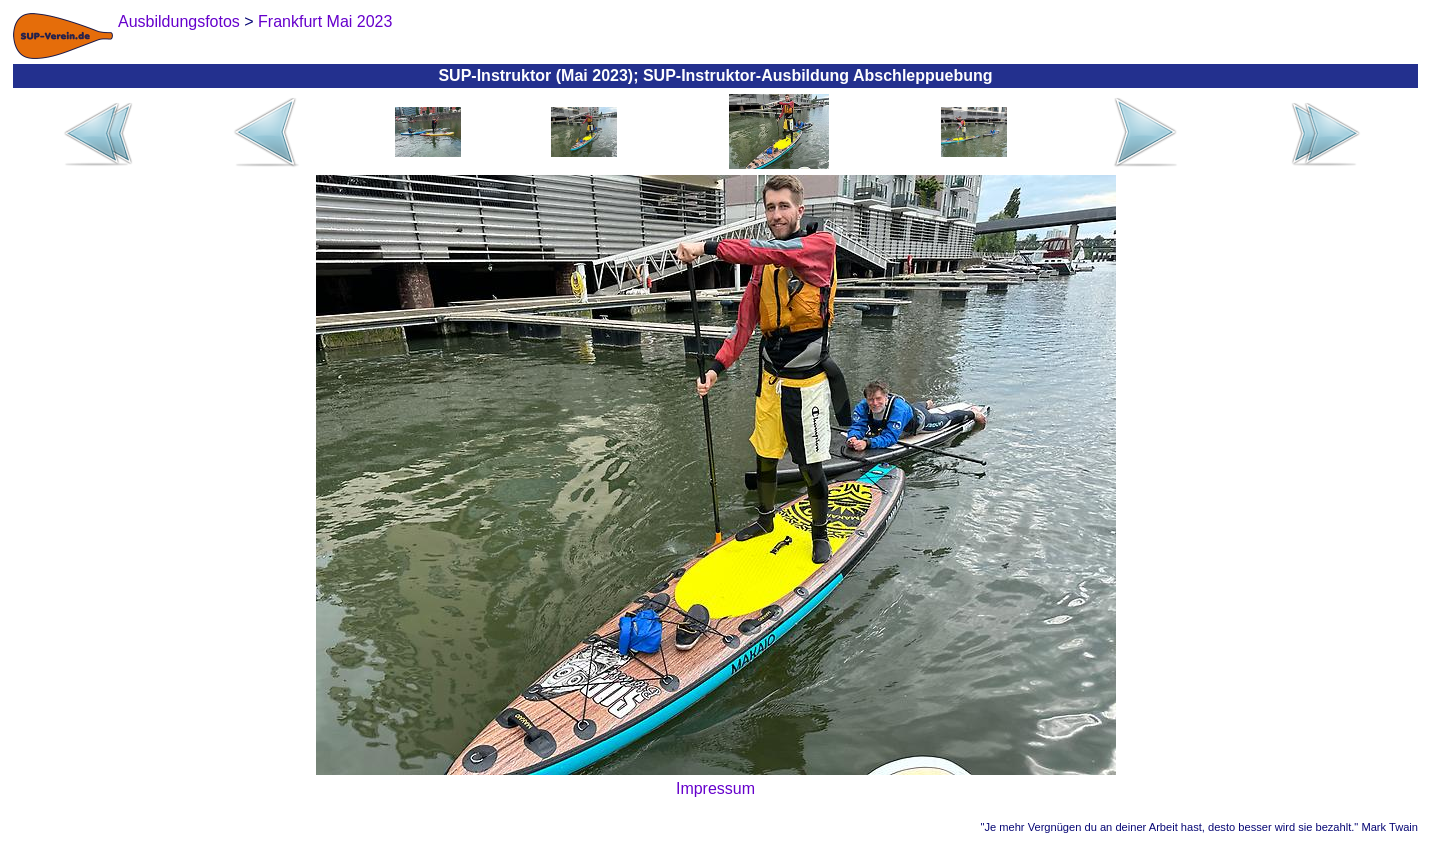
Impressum (715, 788)
